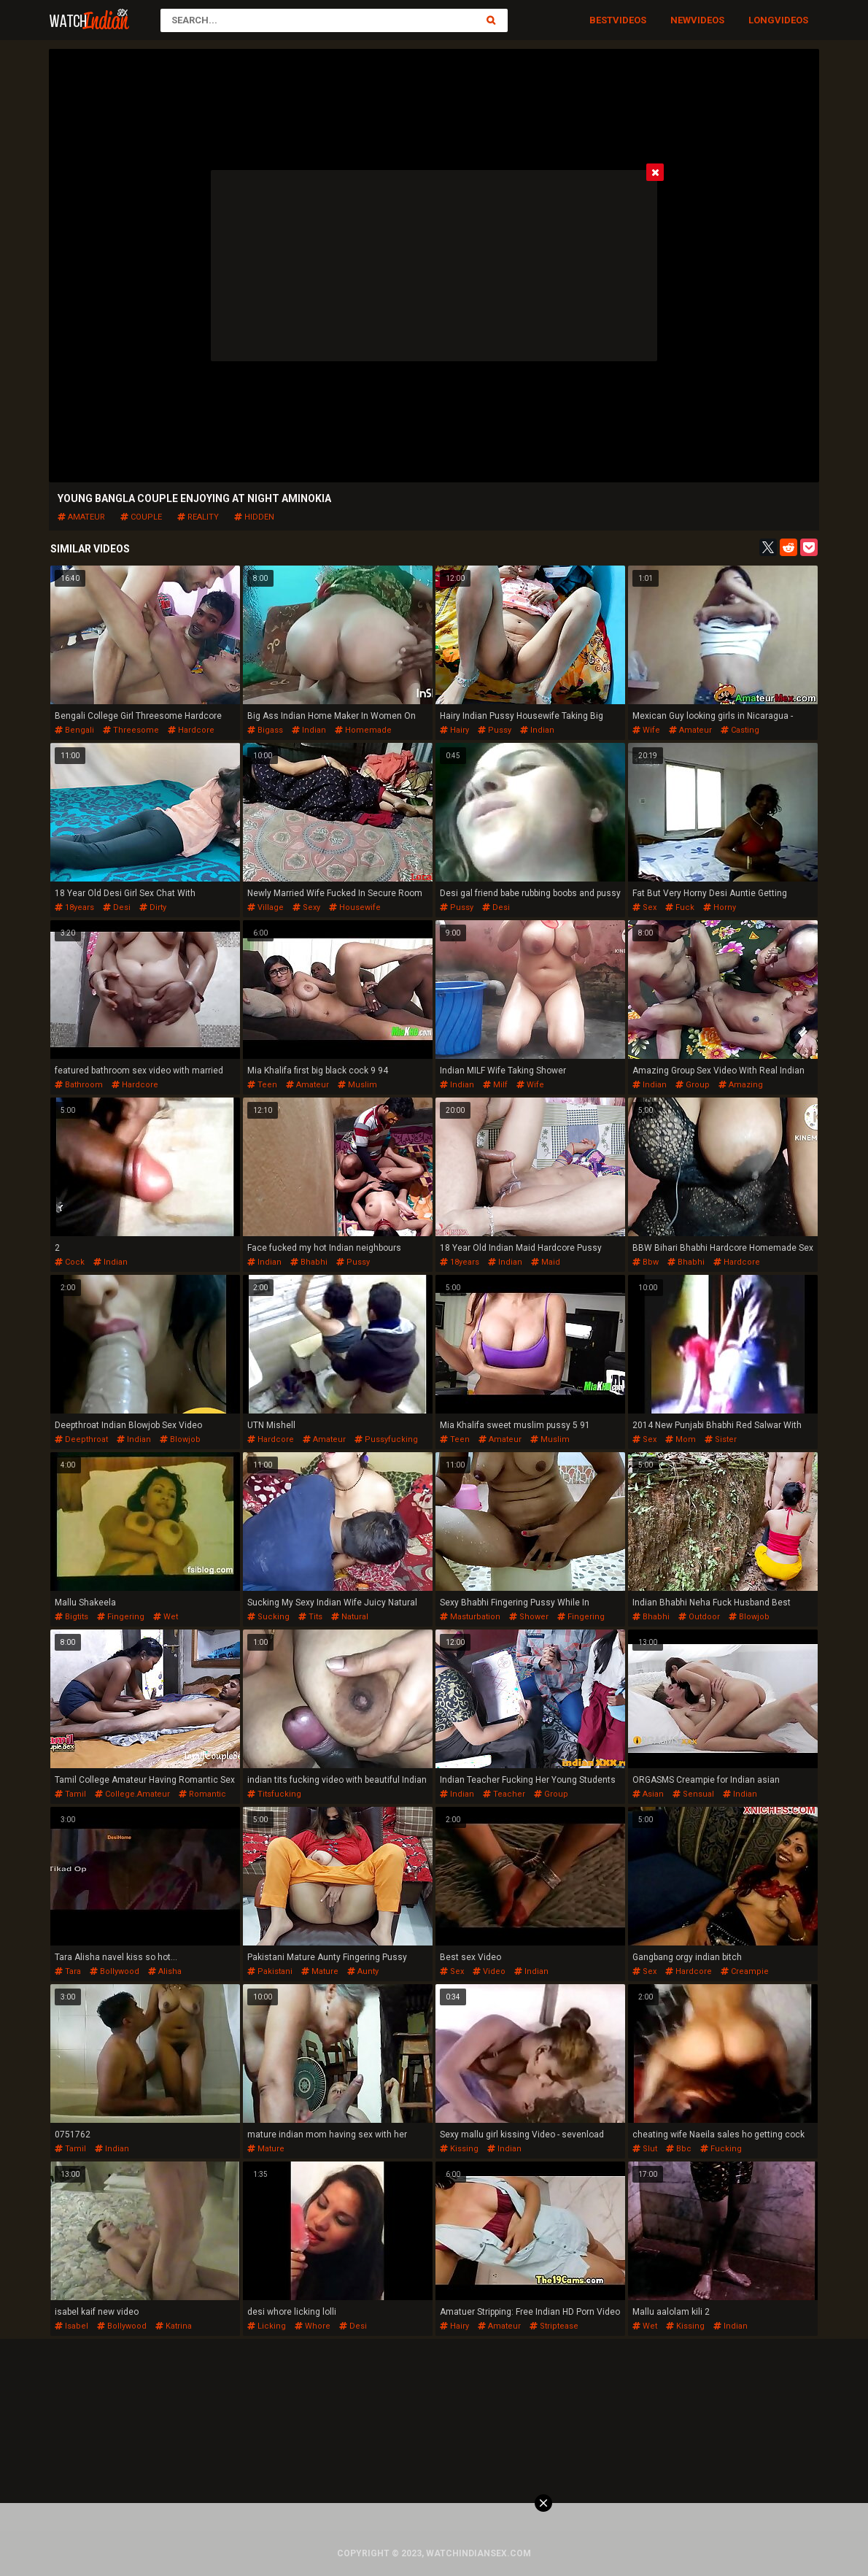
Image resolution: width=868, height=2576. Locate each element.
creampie (745, 1971)
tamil (70, 1794)
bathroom (79, 1085)
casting (740, 730)
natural (349, 1616)
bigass (265, 730)
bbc (678, 2148)
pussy (494, 730)
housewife (355, 907)
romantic (202, 1794)
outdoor (699, 1616)
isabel (71, 2326)
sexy (306, 907)
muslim (357, 1085)
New (680, 20)
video (489, 1971)
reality (198, 517)
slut (644, 2148)
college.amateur (132, 1794)
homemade (363, 730)
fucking (721, 2148)
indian (309, 730)
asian (648, 1794)
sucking (268, 1616)
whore (312, 2326)
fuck (679, 907)
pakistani (269, 1971)
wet (165, 1616)
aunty (363, 1971)
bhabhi (309, 1262)
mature (319, 1971)
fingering (120, 1616)
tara (68, 1971)
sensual (693, 1794)
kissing (459, 2148)
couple (141, 517)
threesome (131, 730)
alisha (165, 1971)
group (692, 1085)
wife (646, 730)
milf (495, 1085)
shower (529, 1616)
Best (601, 20)
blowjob (180, 1439)
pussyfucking (386, 1439)
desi (117, 907)
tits (310, 1616)
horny (719, 907)
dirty (152, 907)
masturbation (470, 1616)
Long (761, 20)
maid (545, 1262)
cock (70, 1262)
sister (721, 1439)
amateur (81, 517)
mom (680, 1439)
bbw (645, 1262)
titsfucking (274, 1794)
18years (74, 907)
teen (262, 1085)
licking (266, 2326)
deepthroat (81, 1439)
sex (644, 907)
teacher (504, 1794)
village (265, 907)
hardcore (191, 730)
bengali (74, 730)
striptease (554, 2326)
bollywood (114, 1971)
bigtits (71, 1616)
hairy (454, 730)
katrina (173, 2326)
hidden (254, 517)
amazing (740, 1085)
